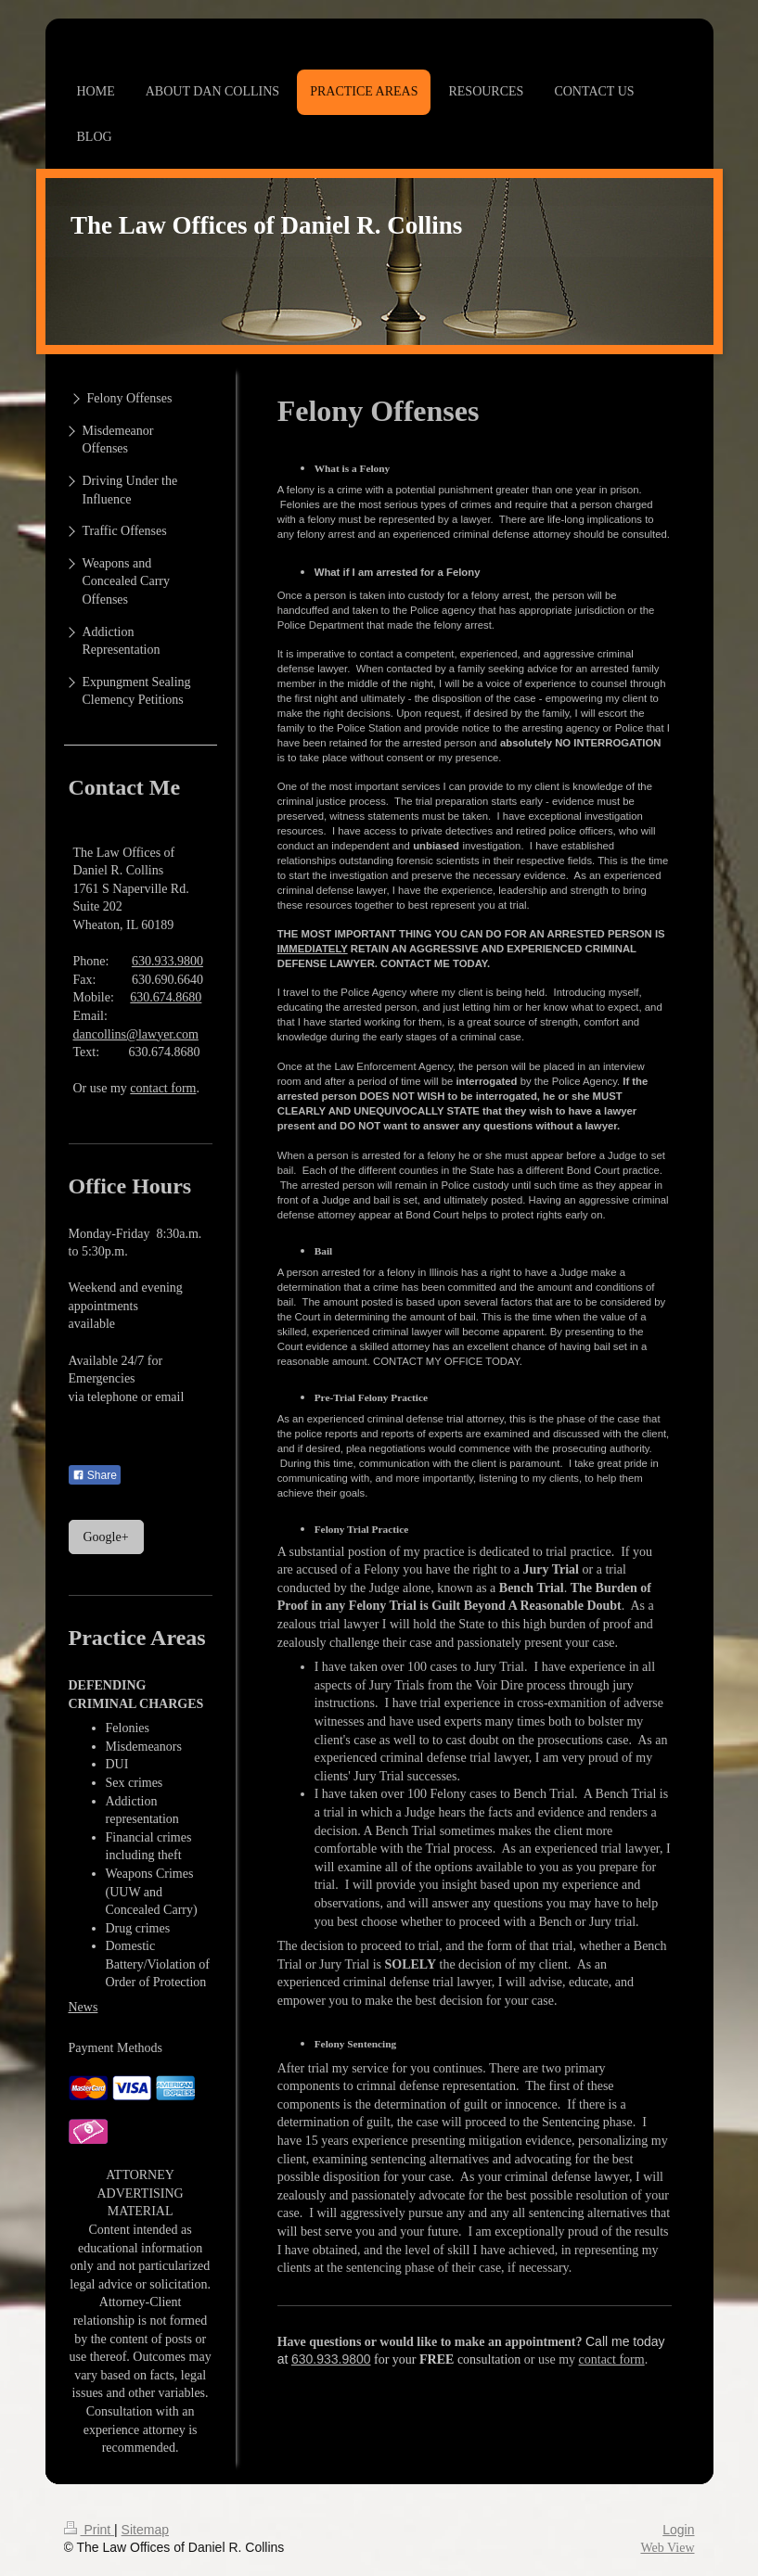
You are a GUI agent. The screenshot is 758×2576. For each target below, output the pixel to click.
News (83, 2007)
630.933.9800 (331, 2359)
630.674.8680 (165, 997)
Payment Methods (116, 2048)
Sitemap (145, 2529)
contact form (612, 2359)
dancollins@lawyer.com (136, 1034)
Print (89, 2529)
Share (94, 1475)
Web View (667, 2548)
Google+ (106, 1537)
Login (678, 2529)
